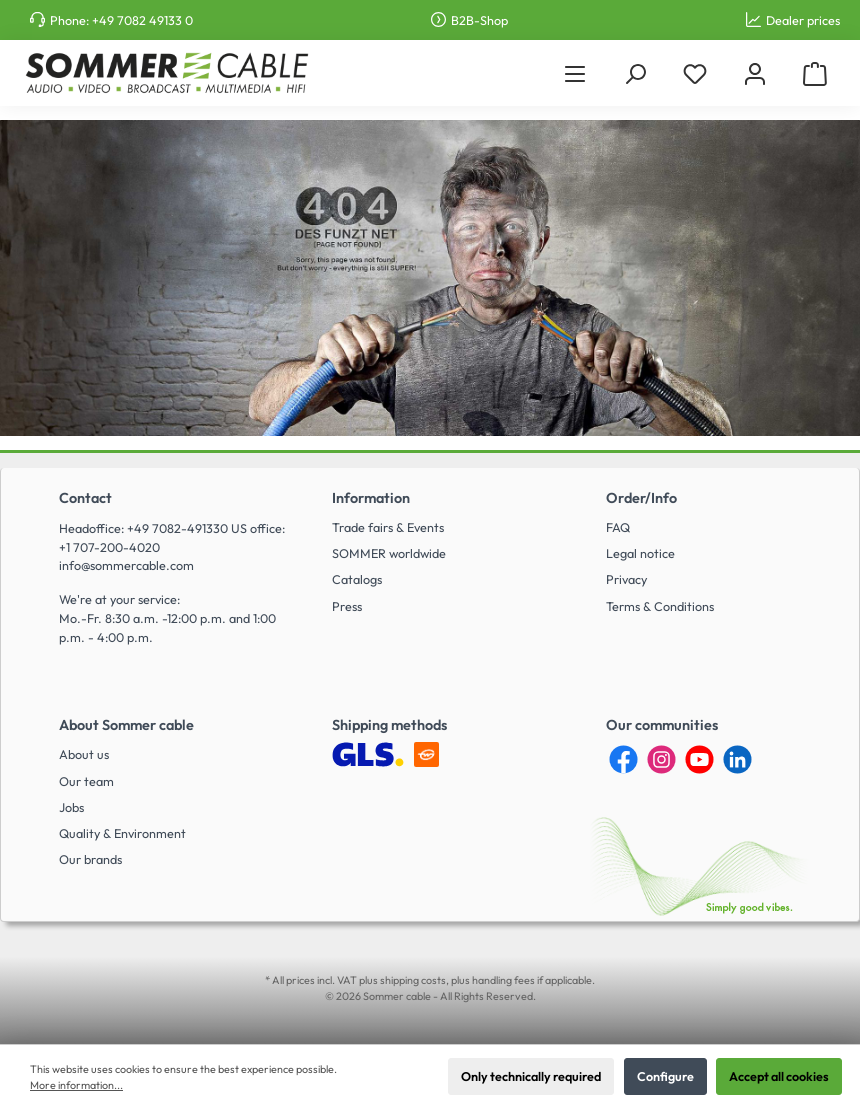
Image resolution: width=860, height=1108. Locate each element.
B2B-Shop (479, 20)
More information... (76, 1085)
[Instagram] (661, 759)
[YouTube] (699, 759)
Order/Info (641, 498)
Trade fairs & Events (388, 527)
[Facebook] (623, 759)
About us (84, 754)
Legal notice (640, 553)
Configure (665, 1076)
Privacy (626, 579)
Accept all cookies (779, 1076)
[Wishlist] (695, 73)
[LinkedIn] (737, 759)
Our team (86, 781)
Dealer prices (803, 20)
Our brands (90, 859)
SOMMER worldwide (389, 553)
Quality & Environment (122, 833)
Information (371, 498)
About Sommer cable (126, 725)
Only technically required (531, 1076)
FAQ (618, 527)
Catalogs (357, 579)
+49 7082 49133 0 (142, 20)
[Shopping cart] (815, 73)
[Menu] (575, 73)
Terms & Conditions (660, 606)
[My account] (755, 73)
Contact (85, 498)
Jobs (71, 807)
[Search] (635, 73)
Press (347, 606)
